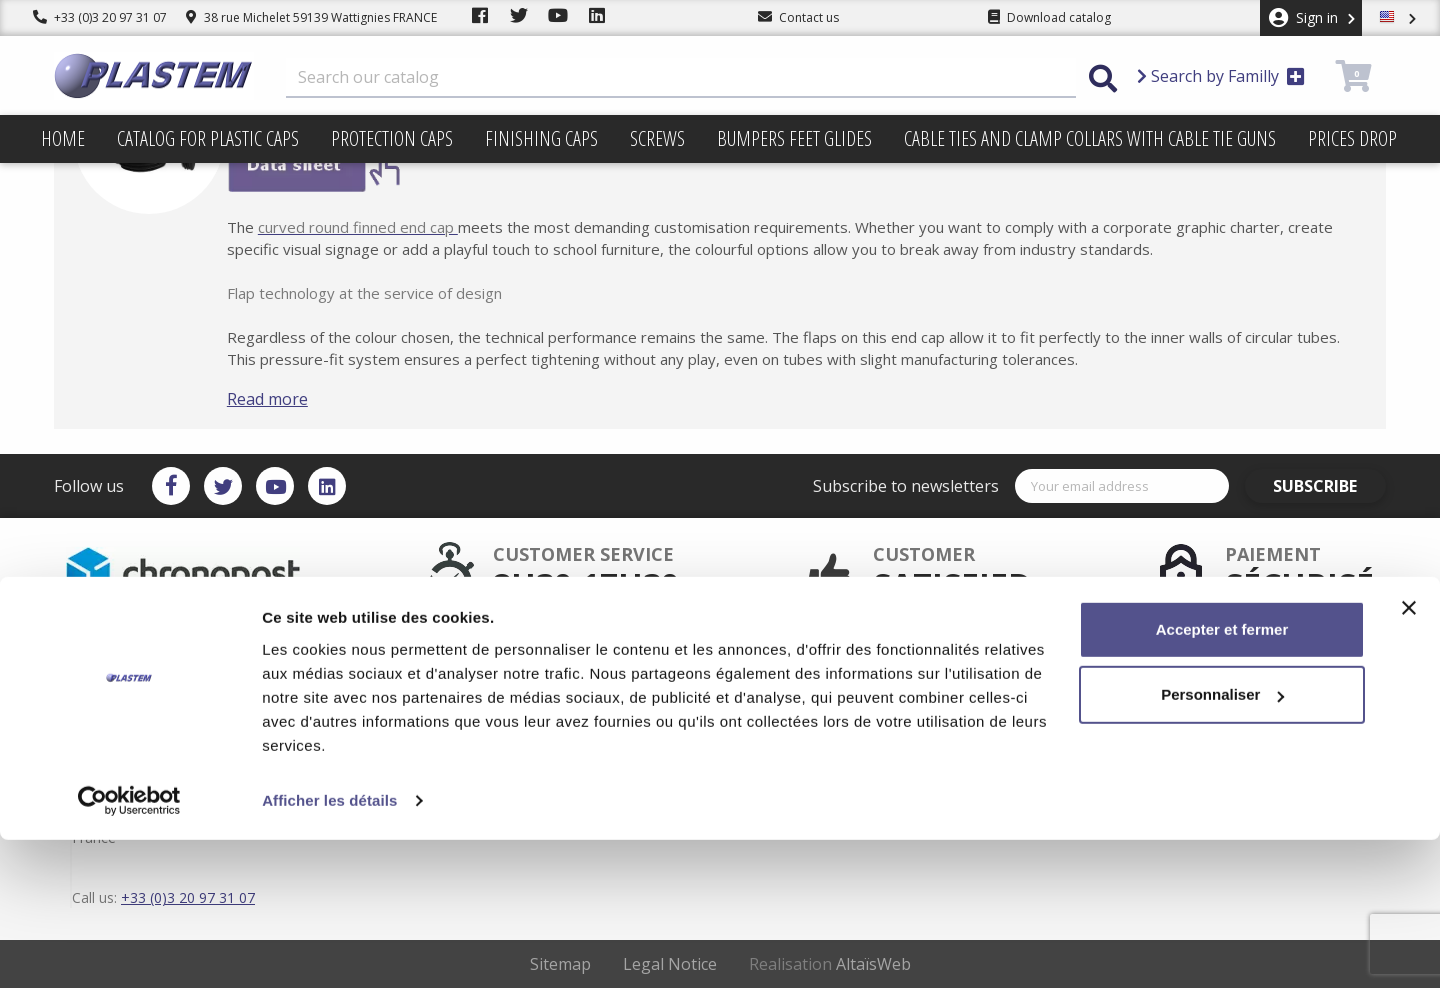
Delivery (789, 660)
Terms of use (803, 676)
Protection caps (392, 138)
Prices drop (1352, 138)
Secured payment (631, 676)
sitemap (789, 708)
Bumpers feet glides (794, 138)
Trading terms (806, 692)
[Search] (681, 78)
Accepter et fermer (1222, 777)
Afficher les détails (329, 948)
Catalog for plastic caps (208, 138)
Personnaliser (1222, 842)
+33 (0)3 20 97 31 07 (100, 17)
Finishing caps (541, 138)
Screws (657, 138)
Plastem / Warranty (635, 692)
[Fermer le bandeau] (1409, 756)
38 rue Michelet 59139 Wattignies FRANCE (311, 17)
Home (63, 138)
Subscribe (1329, 486)
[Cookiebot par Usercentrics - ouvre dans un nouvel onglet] (129, 949)
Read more (296, 399)
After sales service (633, 660)
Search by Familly (1221, 76)
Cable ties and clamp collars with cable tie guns (1090, 138)
